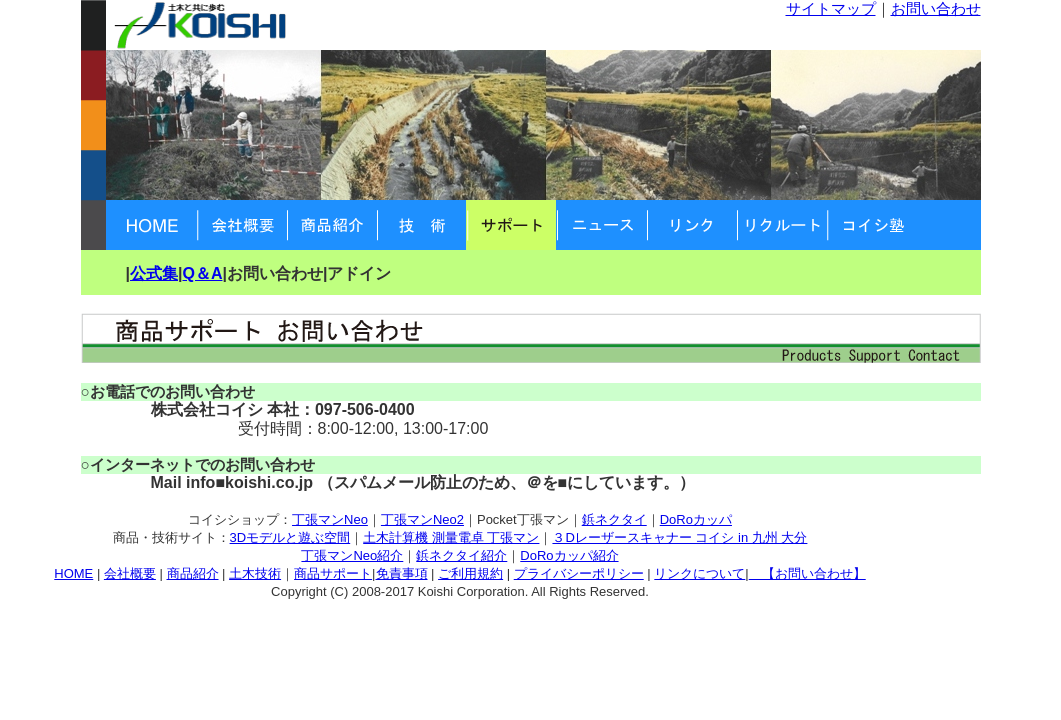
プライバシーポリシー (579, 573)
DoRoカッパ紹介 (569, 555)
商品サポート (333, 573)
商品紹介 (193, 573)
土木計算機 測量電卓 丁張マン (451, 537)
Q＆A (202, 273)
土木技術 (255, 573)
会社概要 (130, 573)
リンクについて (699, 573)
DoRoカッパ (696, 519)
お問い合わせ (936, 8)
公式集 (154, 273)
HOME (73, 573)
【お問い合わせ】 (807, 573)
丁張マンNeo (330, 519)
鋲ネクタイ (614, 519)
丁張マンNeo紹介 (352, 555)
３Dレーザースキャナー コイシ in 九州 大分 (679, 537)
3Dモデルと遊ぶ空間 (290, 537)
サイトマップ (831, 8)
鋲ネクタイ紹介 (461, 555)
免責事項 (402, 573)
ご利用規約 (470, 573)
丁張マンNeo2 (422, 519)
